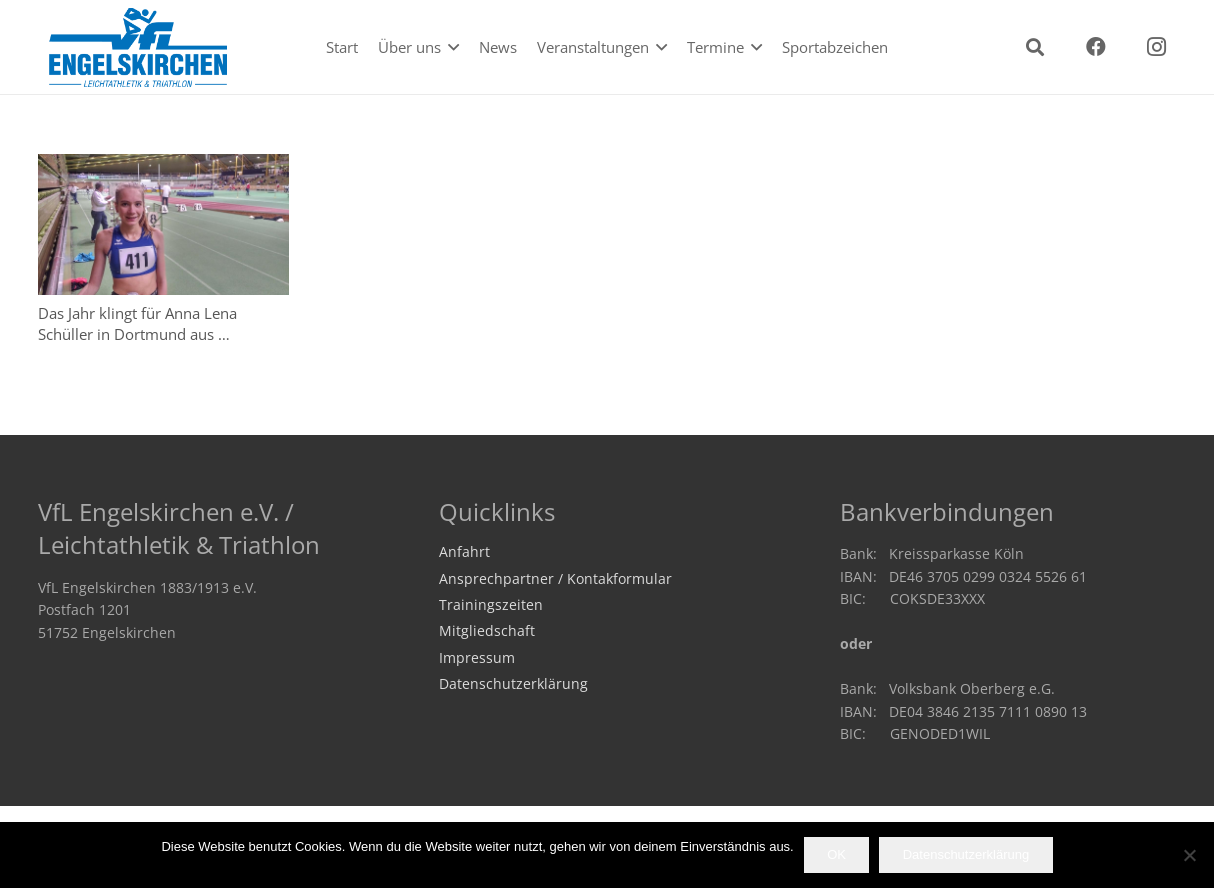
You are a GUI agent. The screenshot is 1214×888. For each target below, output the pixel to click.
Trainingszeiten (491, 605)
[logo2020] (139, 47)
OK (836, 854)
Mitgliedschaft (487, 631)
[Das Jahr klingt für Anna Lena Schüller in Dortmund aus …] (163, 224)
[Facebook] (1096, 47)
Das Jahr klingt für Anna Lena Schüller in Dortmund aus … (137, 323)
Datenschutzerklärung (513, 684)
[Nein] (1189, 855)
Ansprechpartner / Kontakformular (555, 579)
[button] (450, 47)
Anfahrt (464, 552)
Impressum (477, 658)
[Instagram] (1157, 47)
